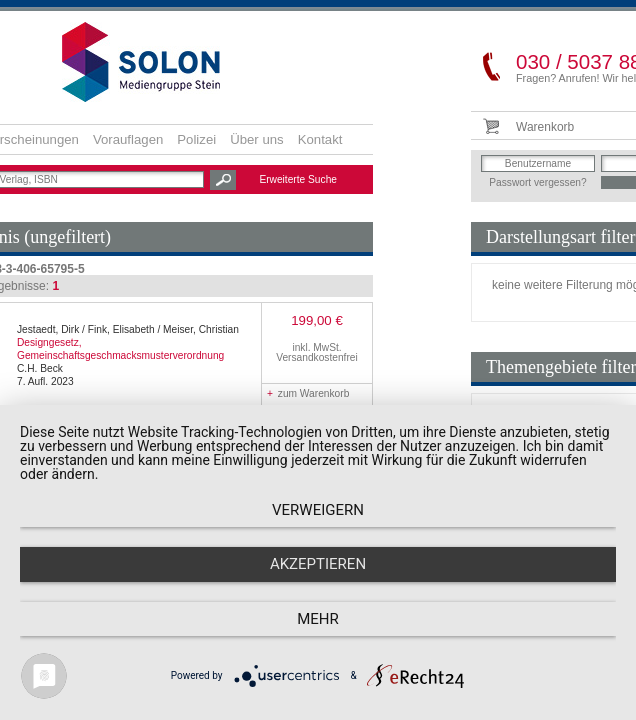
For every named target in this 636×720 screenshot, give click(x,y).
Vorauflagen (128, 139)
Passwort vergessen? (537, 182)
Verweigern (318, 510)
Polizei (196, 139)
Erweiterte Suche (298, 179)
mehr (318, 619)
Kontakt (320, 139)
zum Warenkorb (308, 393)
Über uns (257, 139)
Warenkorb (545, 127)
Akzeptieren (318, 564)
